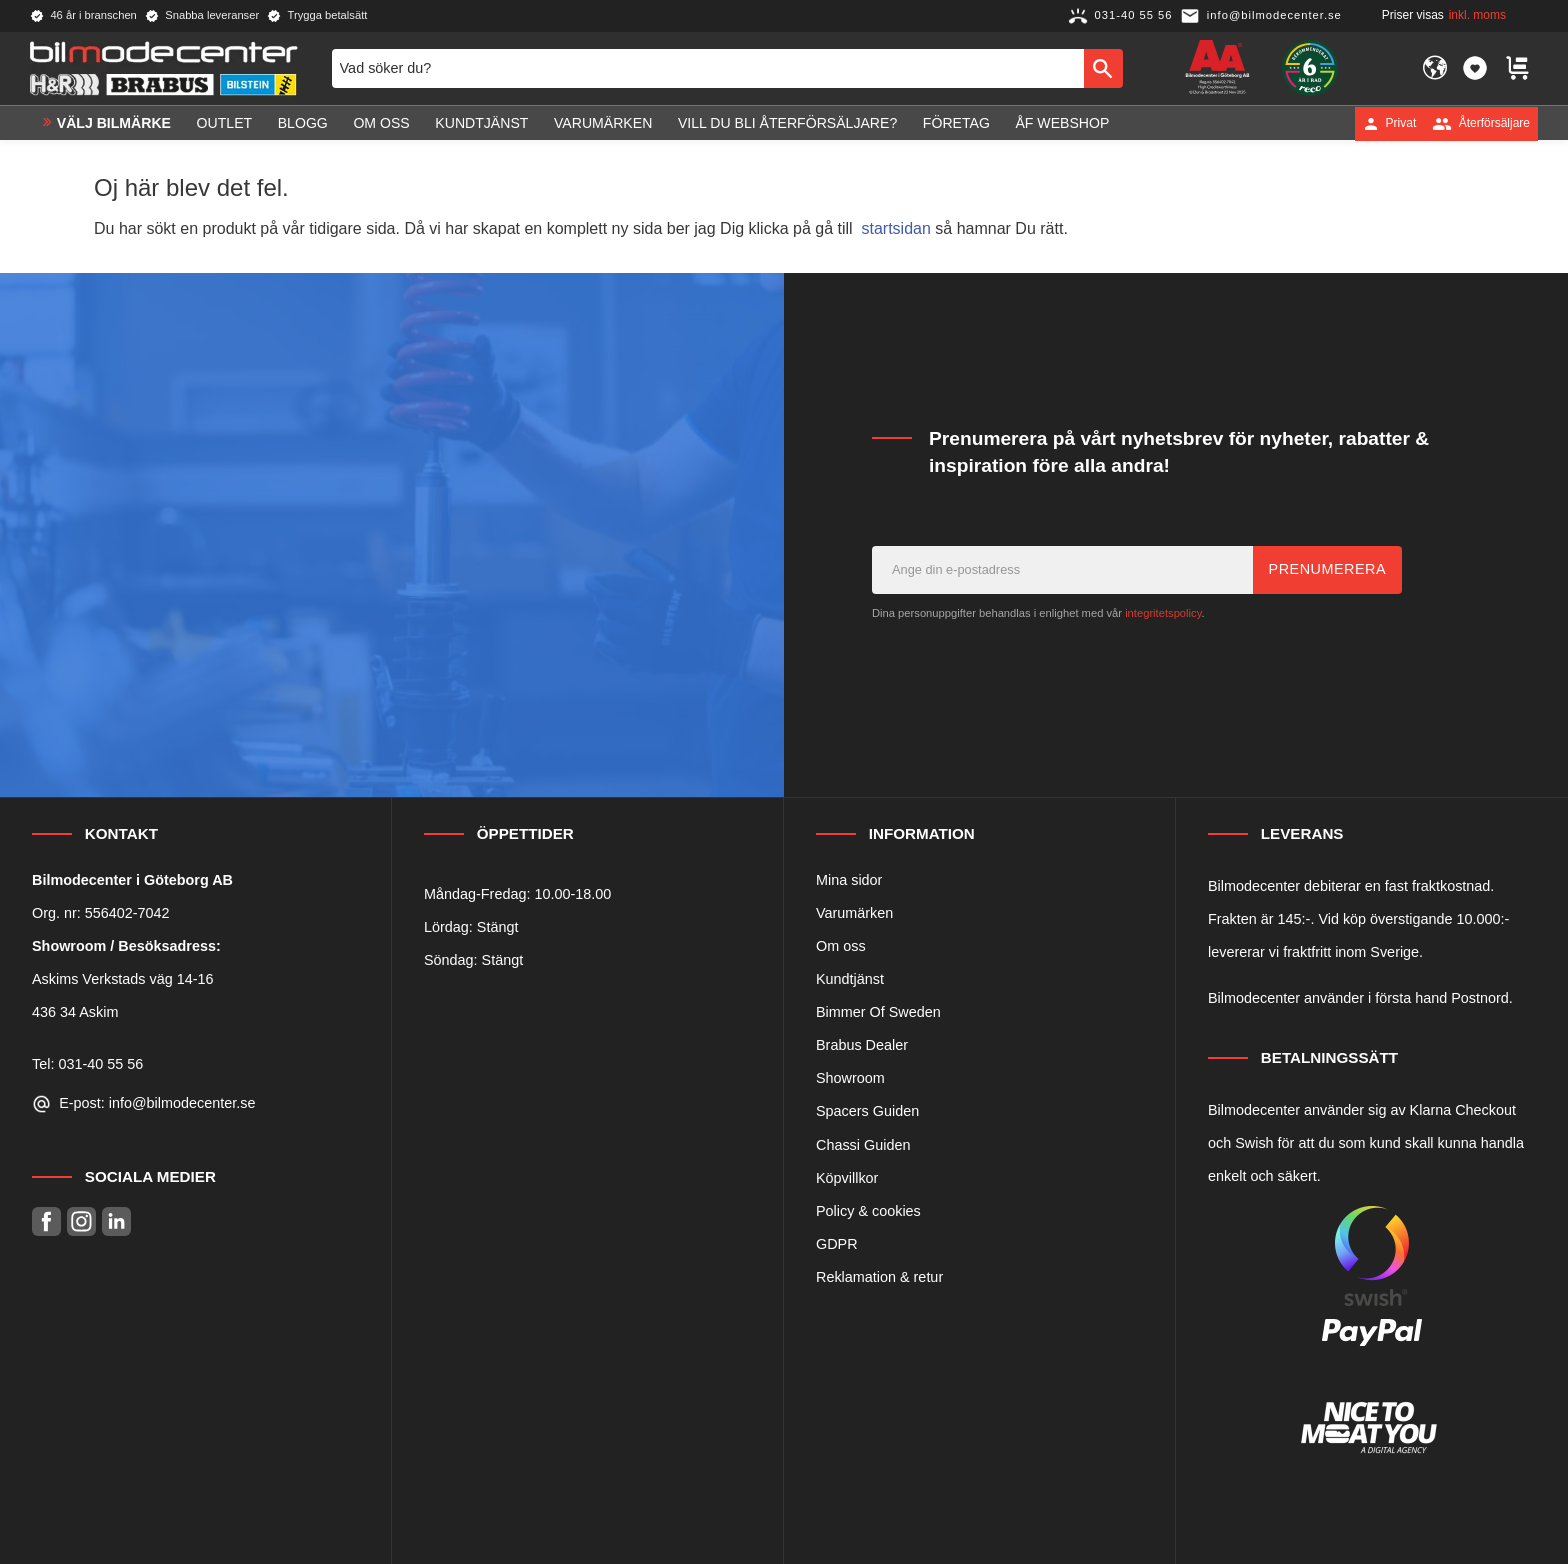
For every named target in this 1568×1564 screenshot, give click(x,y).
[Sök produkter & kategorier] (708, 68)
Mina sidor (849, 880)
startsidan (896, 228)
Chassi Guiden (863, 1145)
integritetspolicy (1163, 613)
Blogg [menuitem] (303, 123)
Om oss (841, 946)
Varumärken (854, 913)
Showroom (850, 1078)
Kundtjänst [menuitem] (481, 123)
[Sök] (1103, 68)
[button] (1475, 68)
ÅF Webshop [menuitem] (1062, 123)
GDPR (837, 1244)
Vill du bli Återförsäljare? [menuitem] (787, 123)
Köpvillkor (847, 1178)
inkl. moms (1477, 15)
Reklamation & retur (879, 1277)
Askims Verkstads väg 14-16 (123, 979)
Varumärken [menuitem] (603, 123)
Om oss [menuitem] (381, 123)
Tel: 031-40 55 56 (87, 1064)
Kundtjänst (850, 979)
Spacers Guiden (867, 1111)
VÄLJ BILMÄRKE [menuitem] (114, 123)
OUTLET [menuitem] (225, 123)
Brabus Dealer (862, 1045)
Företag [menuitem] (956, 123)
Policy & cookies (868, 1211)
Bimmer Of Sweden (878, 1012)
